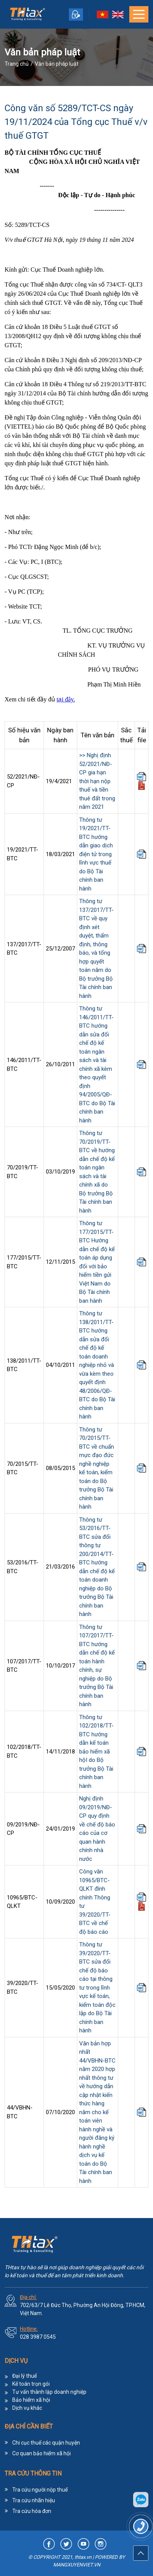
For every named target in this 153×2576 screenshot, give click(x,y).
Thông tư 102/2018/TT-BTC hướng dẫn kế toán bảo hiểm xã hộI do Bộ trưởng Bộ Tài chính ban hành (96, 1751)
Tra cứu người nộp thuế (40, 2490)
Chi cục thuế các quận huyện (46, 2443)
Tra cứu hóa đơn (31, 2511)
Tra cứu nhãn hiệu (33, 2500)
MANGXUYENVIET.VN (76, 2565)
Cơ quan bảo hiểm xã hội (41, 2453)
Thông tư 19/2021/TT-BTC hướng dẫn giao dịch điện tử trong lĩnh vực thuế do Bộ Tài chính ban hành (96, 854)
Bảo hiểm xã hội (31, 2400)
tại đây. (66, 699)
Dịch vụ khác (27, 2408)
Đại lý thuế (24, 2375)
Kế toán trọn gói (31, 2384)
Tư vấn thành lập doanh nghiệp (49, 2392)
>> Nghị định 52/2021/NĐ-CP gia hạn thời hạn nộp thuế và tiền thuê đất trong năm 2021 (97, 781)
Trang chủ (17, 64)
